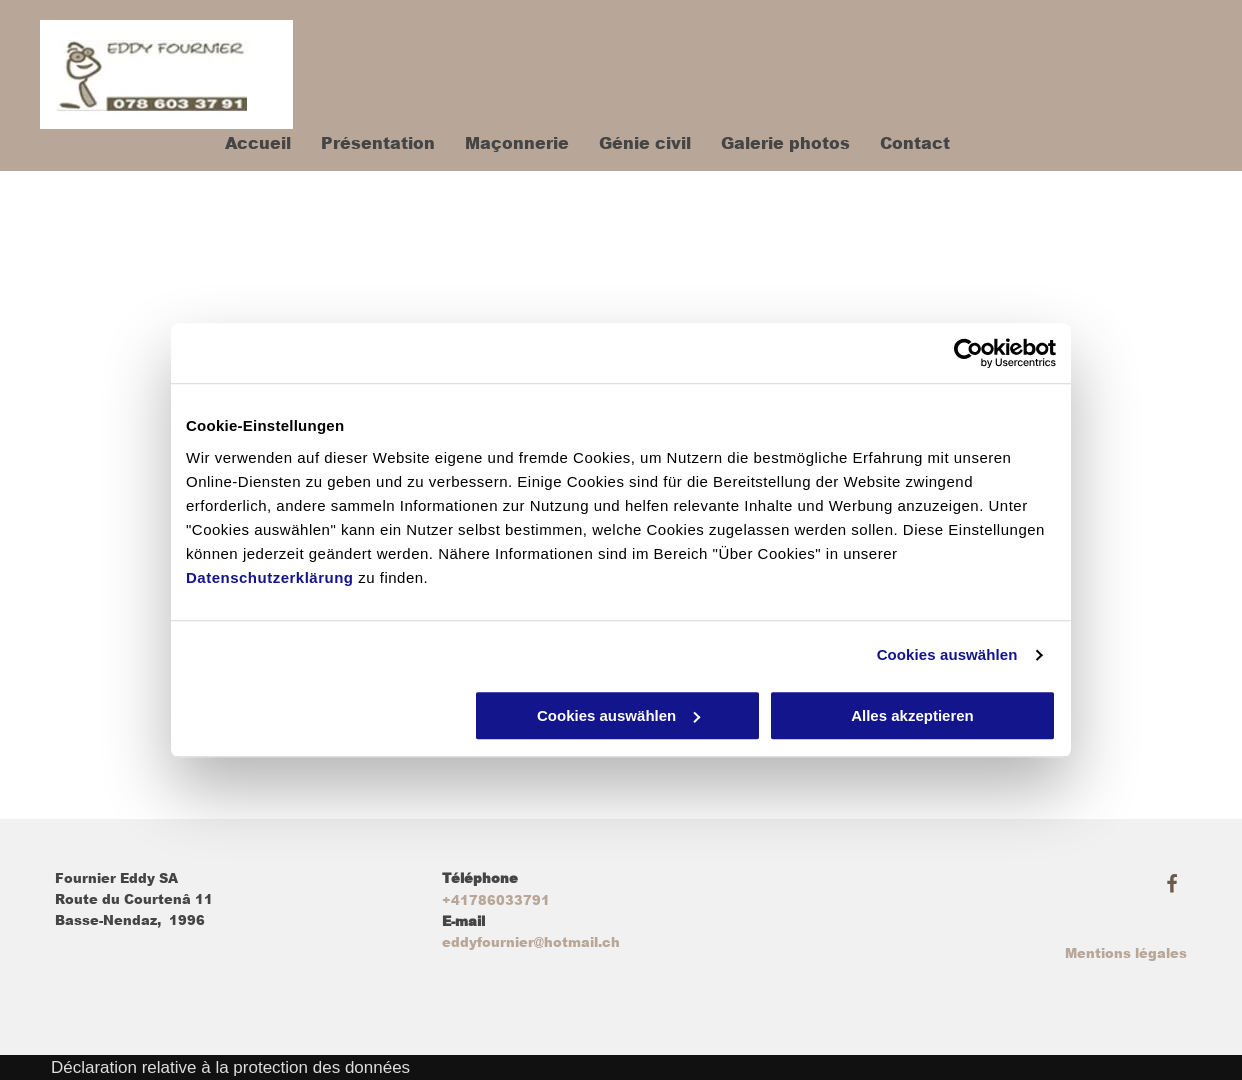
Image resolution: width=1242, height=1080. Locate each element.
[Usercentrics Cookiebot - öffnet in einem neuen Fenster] (968, 353)
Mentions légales (1126, 953)
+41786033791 (496, 900)
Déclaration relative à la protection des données (230, 1067)
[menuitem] (243, 143)
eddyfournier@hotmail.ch (531, 942)
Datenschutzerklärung (270, 577)
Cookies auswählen (947, 654)
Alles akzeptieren (912, 715)
